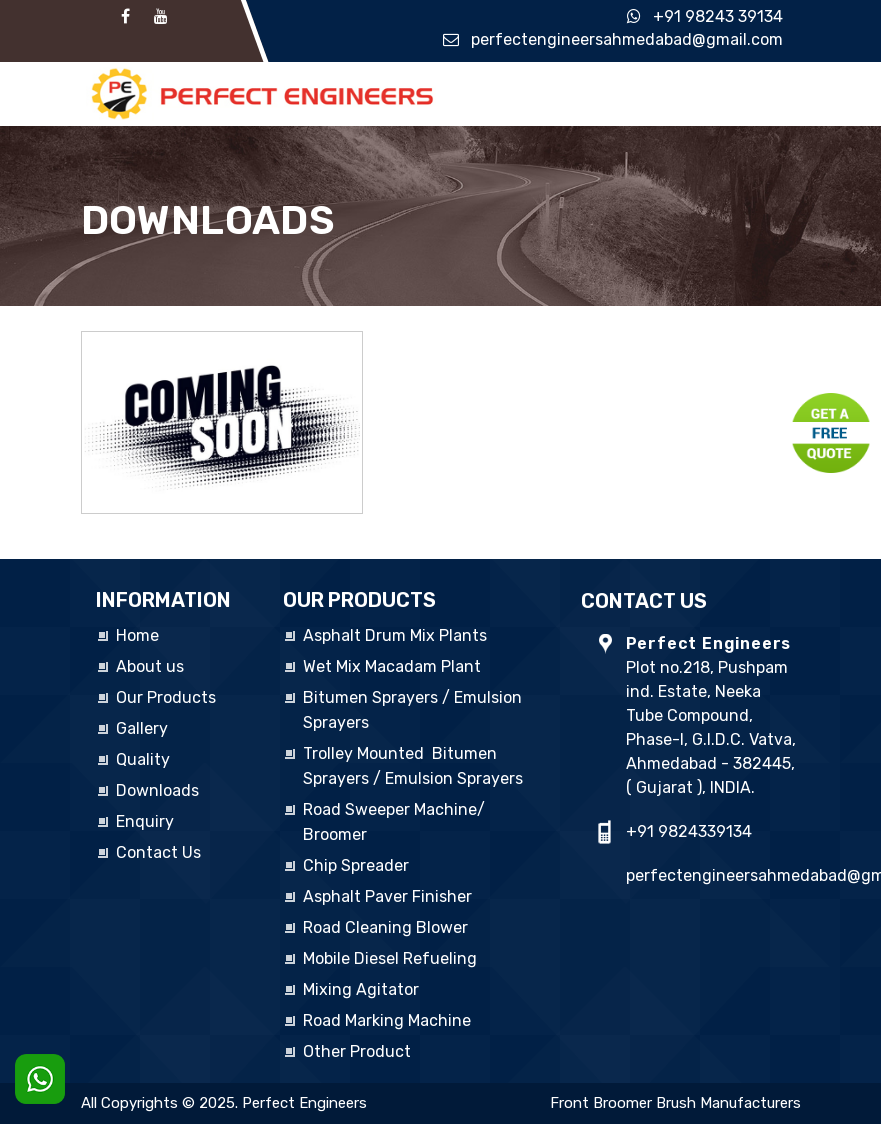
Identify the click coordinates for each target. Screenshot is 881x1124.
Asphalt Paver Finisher (387, 896)
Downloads (157, 790)
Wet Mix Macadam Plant (392, 666)
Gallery (142, 728)
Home (137, 635)
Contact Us (158, 852)
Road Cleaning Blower (385, 927)
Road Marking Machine (387, 1020)
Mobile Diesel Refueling (390, 958)
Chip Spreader (356, 865)
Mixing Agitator (361, 989)
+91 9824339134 (689, 831)
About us (150, 666)
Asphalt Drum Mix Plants (395, 635)
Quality (143, 759)
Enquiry (145, 821)
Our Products (166, 697)
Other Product (357, 1051)
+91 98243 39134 (718, 16)
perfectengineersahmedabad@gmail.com (627, 39)
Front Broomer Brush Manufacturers (675, 1103)
